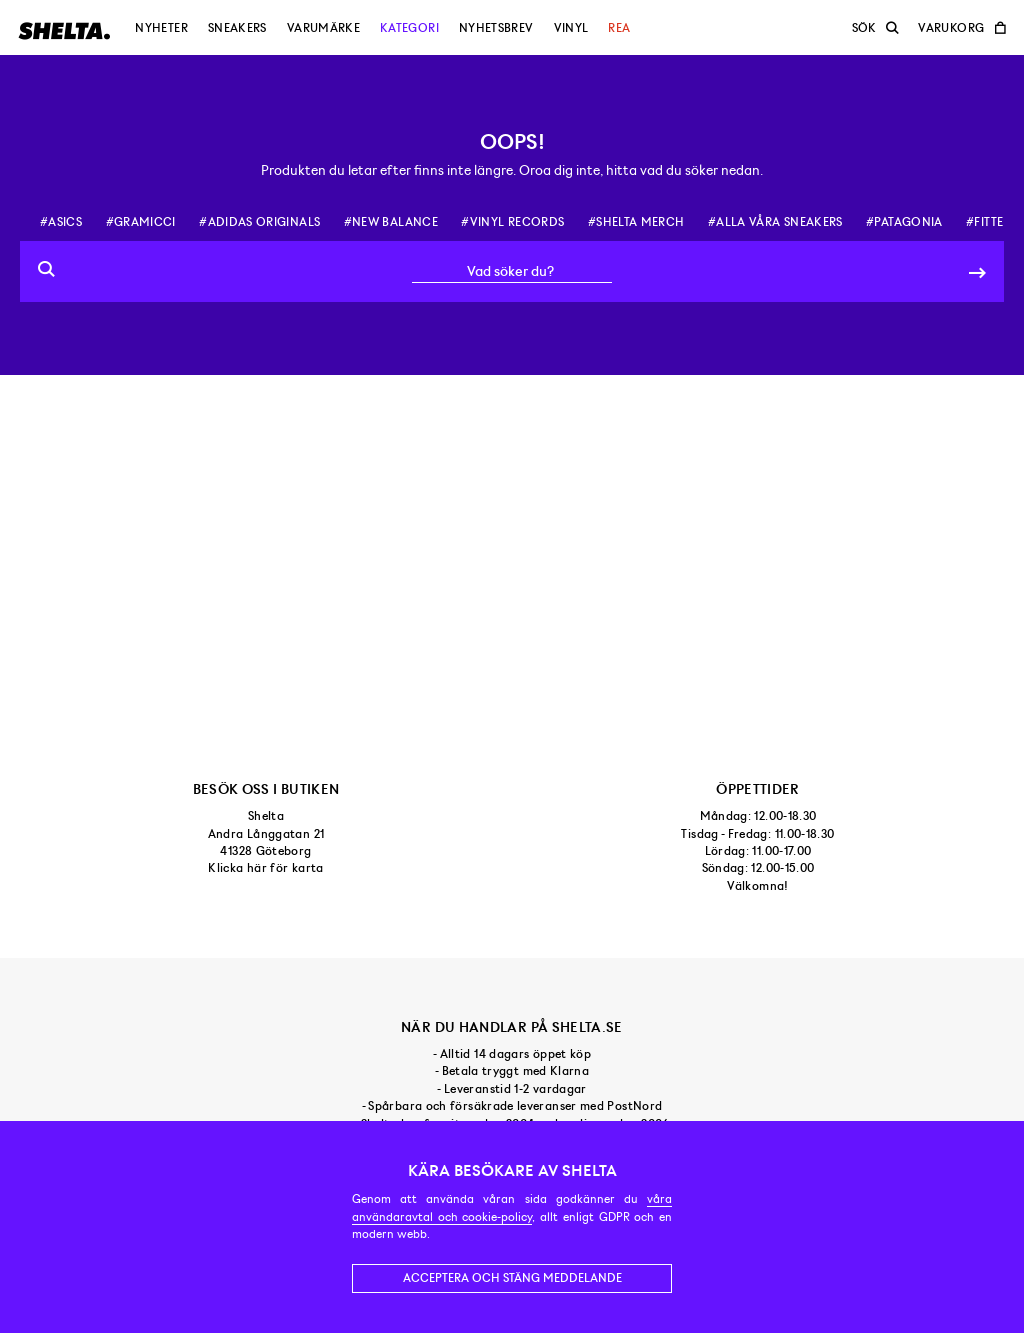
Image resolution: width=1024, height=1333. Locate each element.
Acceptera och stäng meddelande (512, 1278)
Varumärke (323, 28)
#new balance (391, 222)
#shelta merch (636, 222)
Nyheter (161, 28)
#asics (61, 222)
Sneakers (237, 28)
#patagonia (904, 222)
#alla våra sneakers (775, 222)
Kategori (409, 28)
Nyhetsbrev (496, 28)
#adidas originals (259, 222)
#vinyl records (512, 222)
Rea (619, 28)
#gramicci (141, 222)
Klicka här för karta (265, 868)
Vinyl (571, 28)
